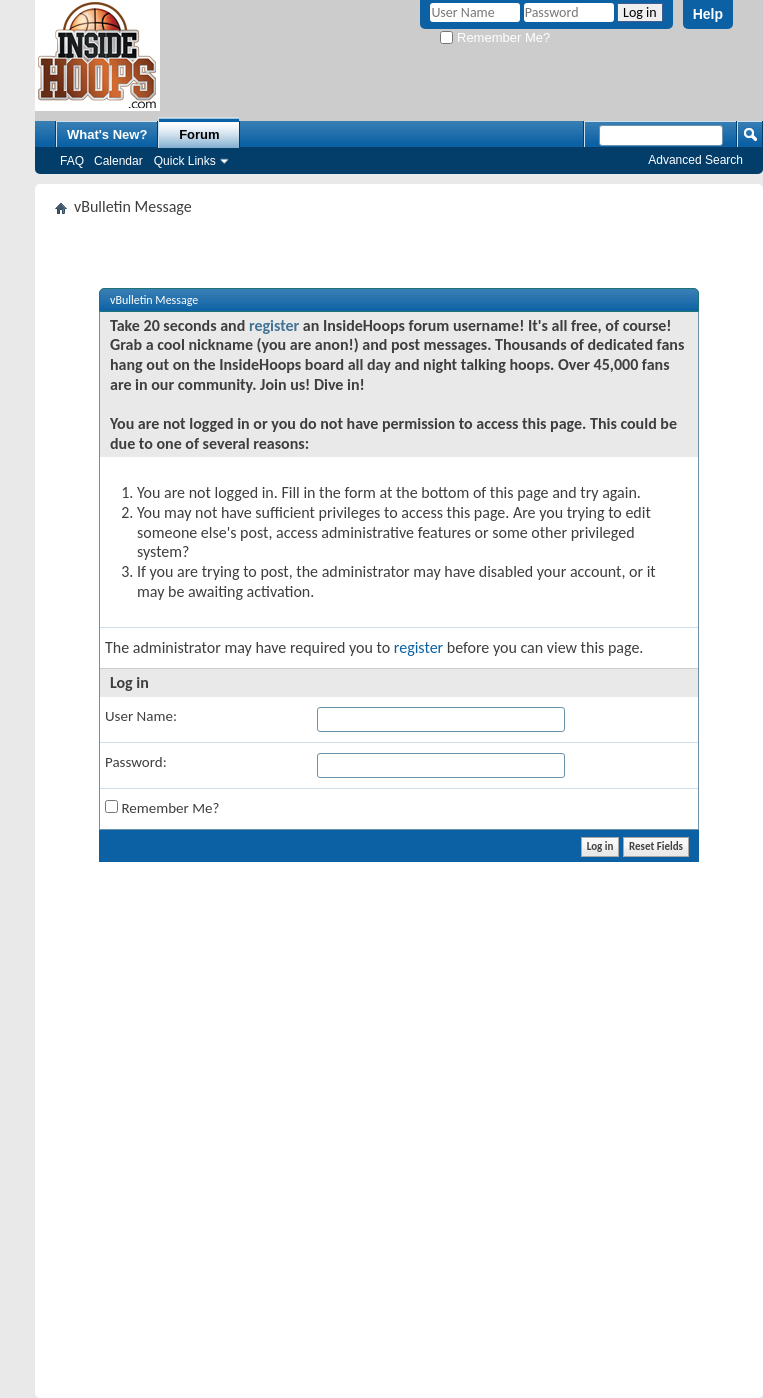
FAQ (72, 161)
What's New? (107, 134)
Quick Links (185, 161)
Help (708, 14)
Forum (199, 134)
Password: (136, 762)
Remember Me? (495, 37)
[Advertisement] (311, 1130)
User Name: (141, 716)
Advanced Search (695, 160)
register (274, 325)
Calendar (118, 161)
